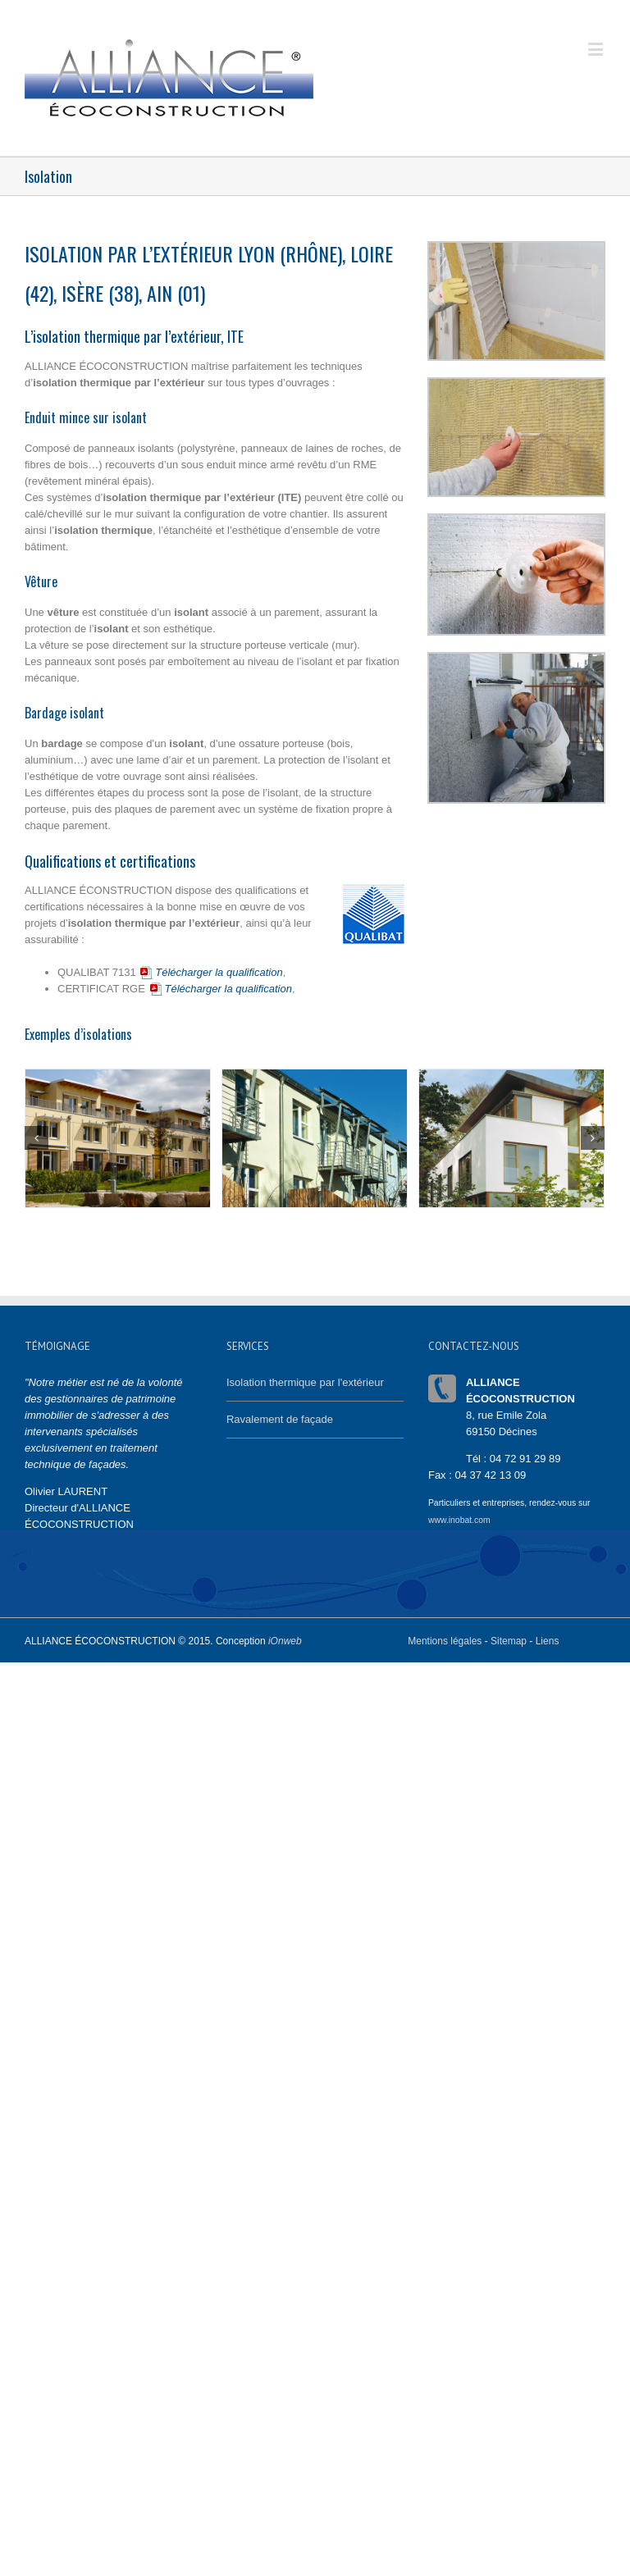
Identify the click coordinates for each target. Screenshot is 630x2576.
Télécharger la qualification (210, 972)
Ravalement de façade (279, 1419)
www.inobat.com (459, 1520)
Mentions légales (445, 1641)
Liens (547, 1641)
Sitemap (509, 1641)
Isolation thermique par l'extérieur (305, 1382)
